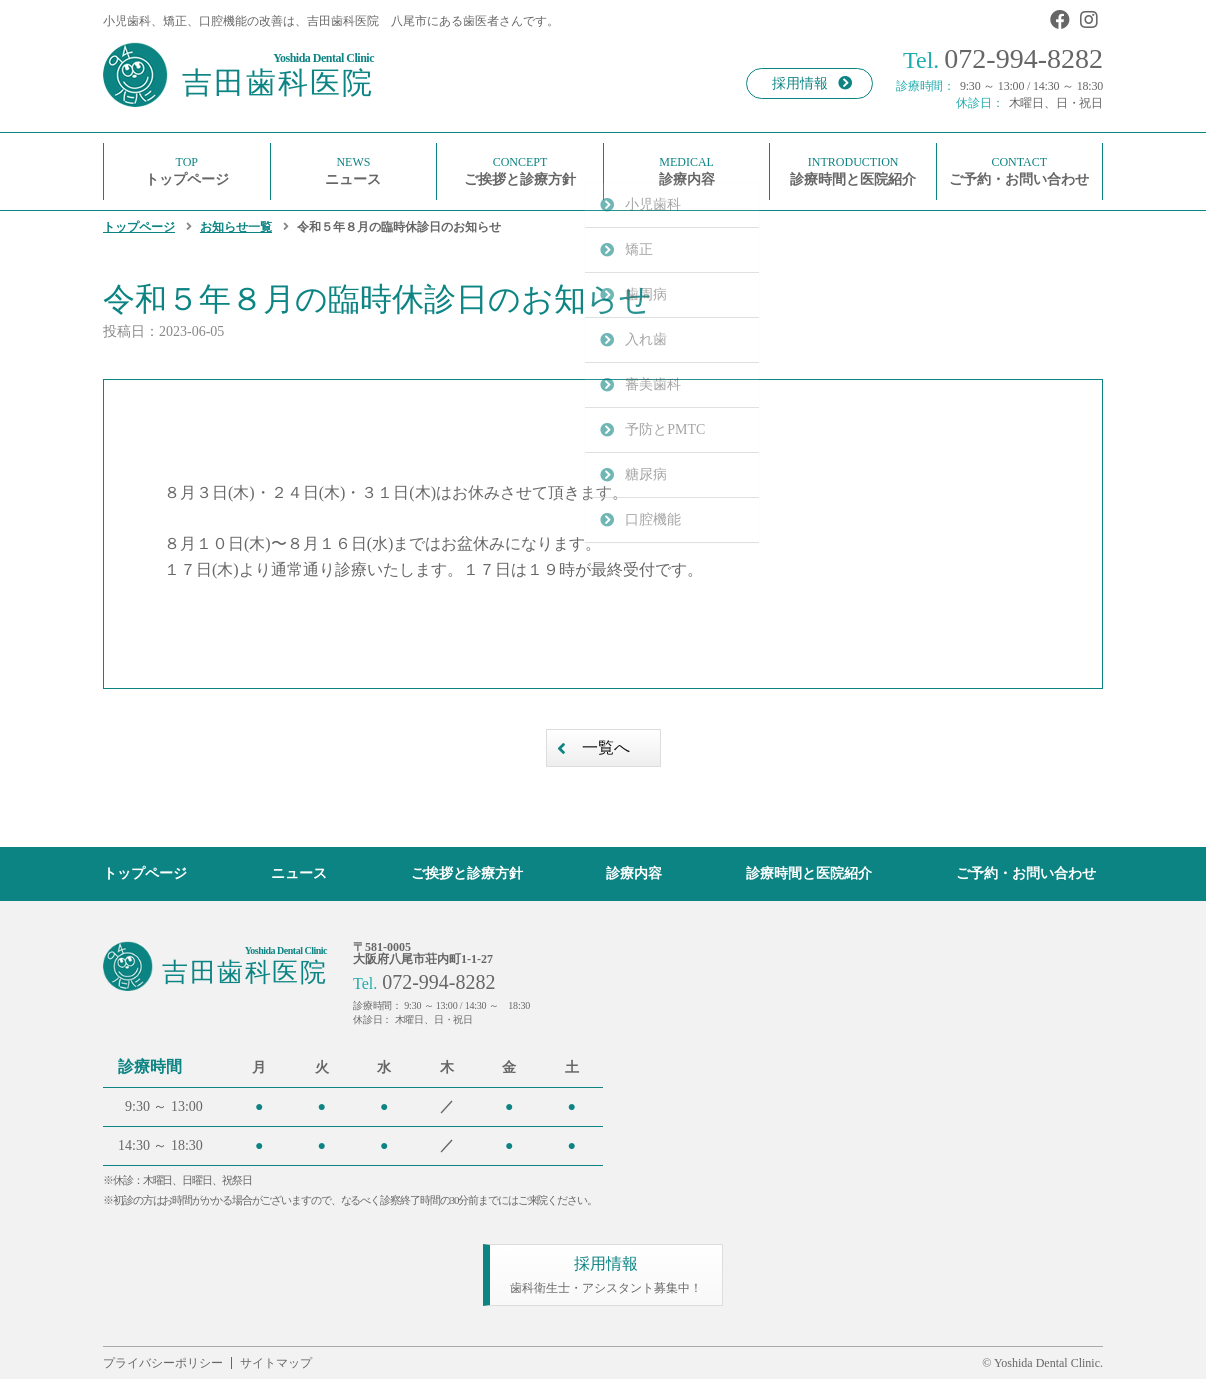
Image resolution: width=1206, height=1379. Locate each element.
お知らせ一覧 (236, 227)
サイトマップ (276, 1363)
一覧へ (606, 747)
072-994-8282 (1003, 58)
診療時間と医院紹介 (809, 873)
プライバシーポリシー (163, 1363)
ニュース (299, 873)
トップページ (139, 227)
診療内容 (634, 873)
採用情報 (812, 83)
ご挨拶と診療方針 (467, 873)
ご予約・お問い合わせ (1026, 873)
